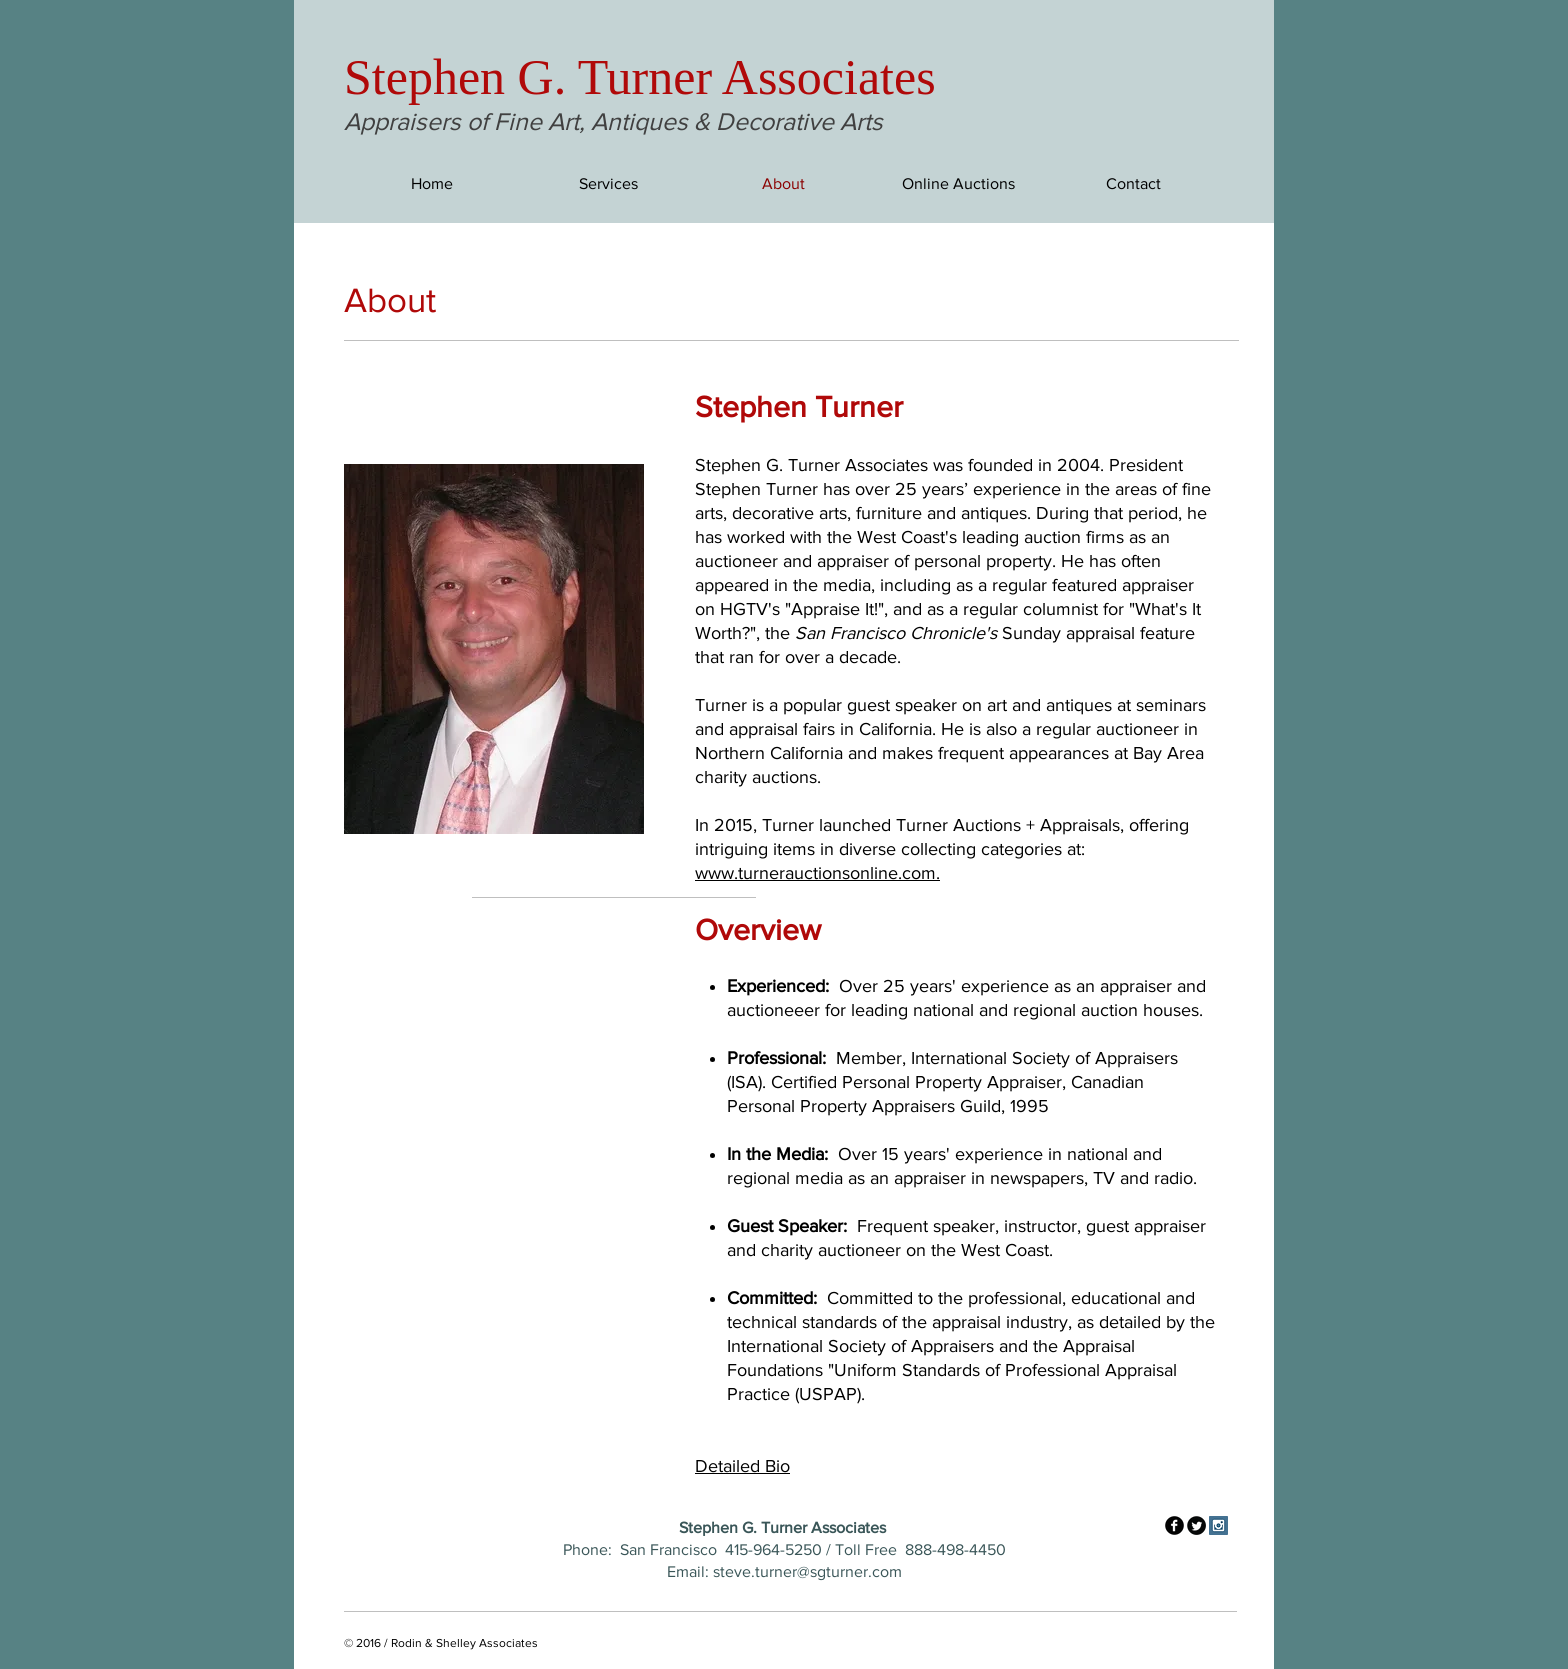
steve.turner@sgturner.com (807, 1571)
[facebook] (1174, 1525)
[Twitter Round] (1196, 1525)
